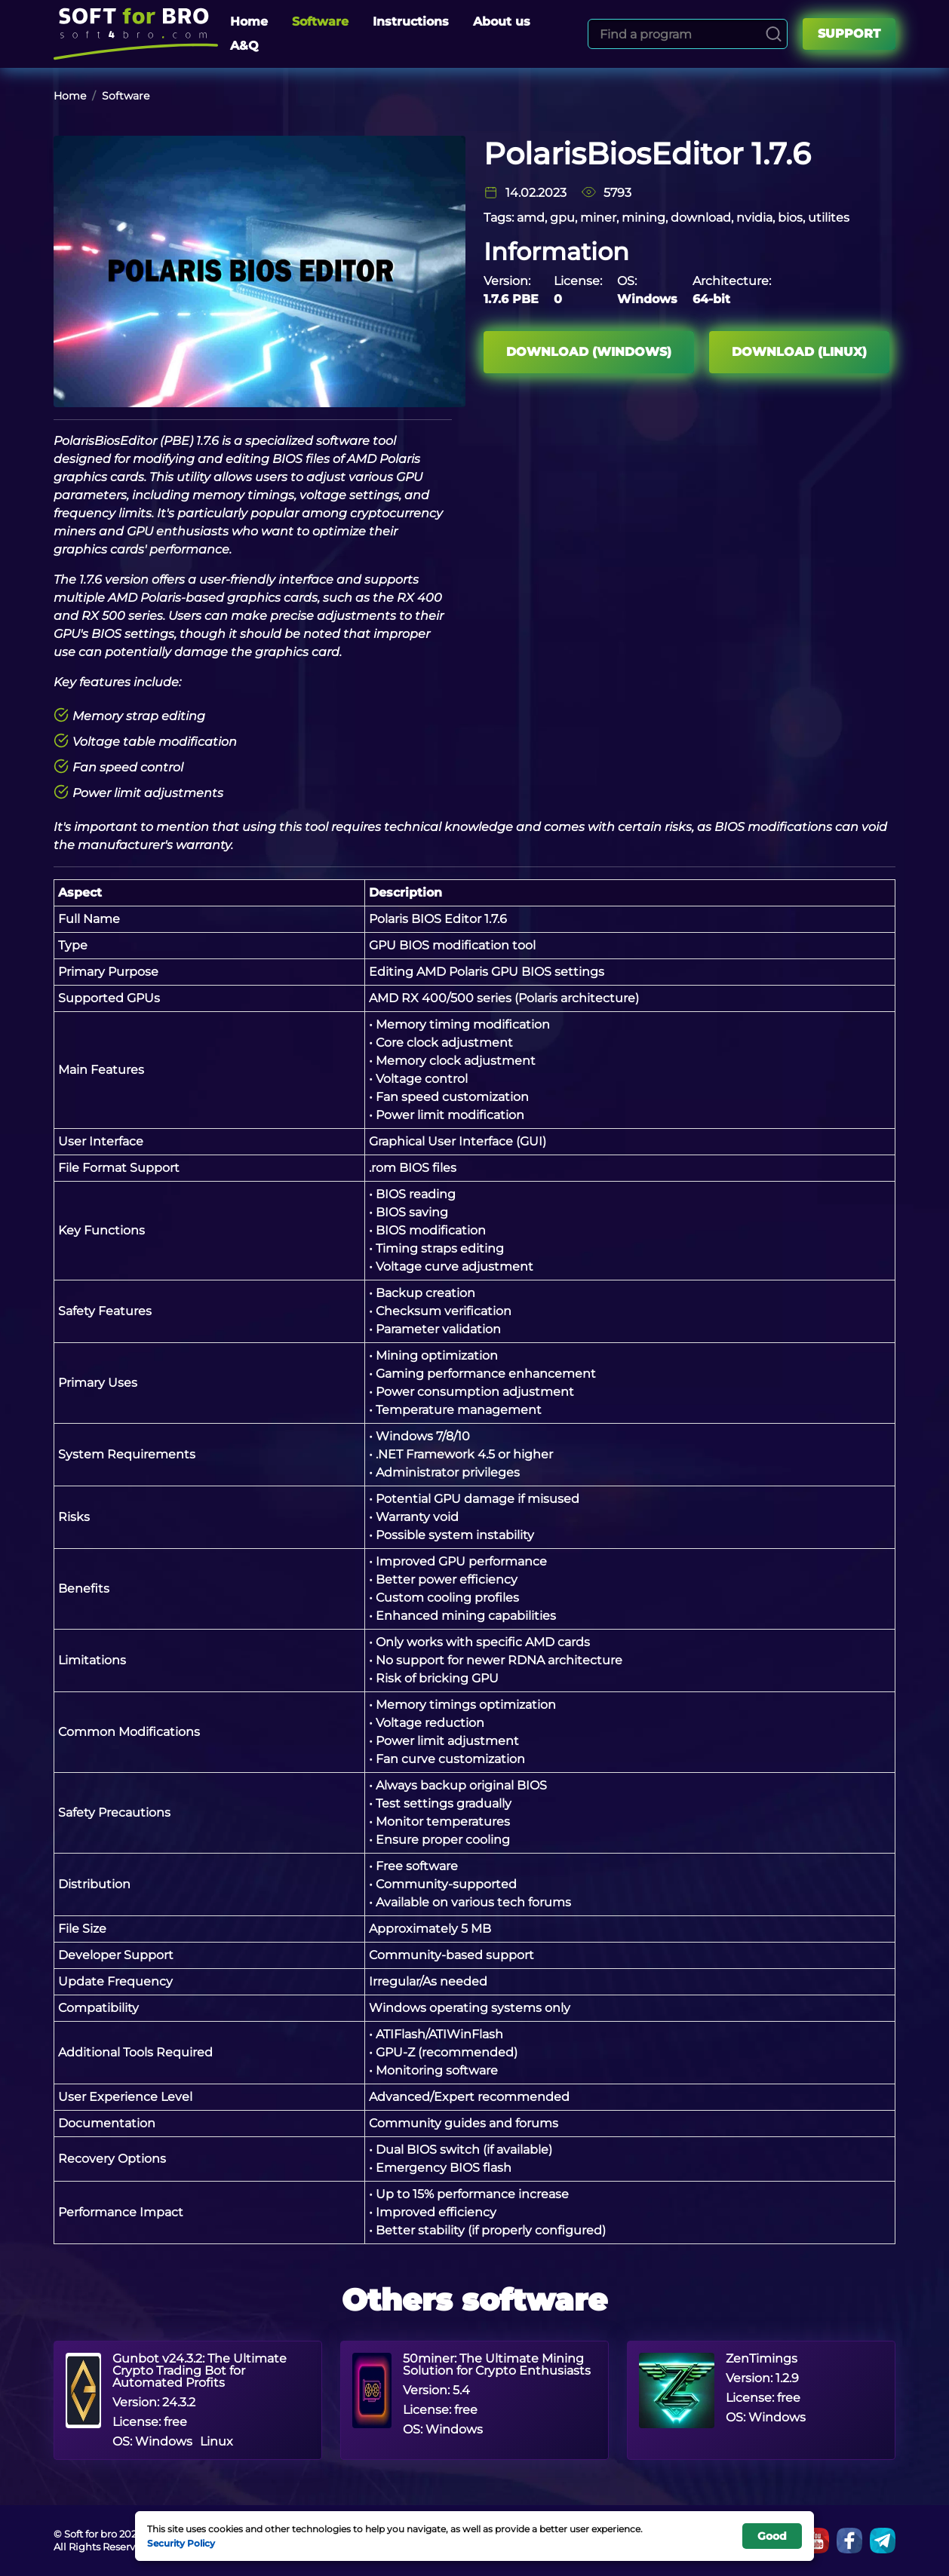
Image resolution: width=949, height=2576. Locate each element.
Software (320, 21)
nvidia (754, 217)
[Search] (774, 34)
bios (790, 217)
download (701, 217)
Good (772, 2536)
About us (501, 21)
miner (598, 217)
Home (249, 21)
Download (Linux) (799, 352)
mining (643, 217)
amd (531, 217)
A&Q (244, 45)
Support (849, 33)
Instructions (411, 21)
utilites (828, 217)
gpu (562, 217)
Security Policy (181, 2543)
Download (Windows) (588, 352)
